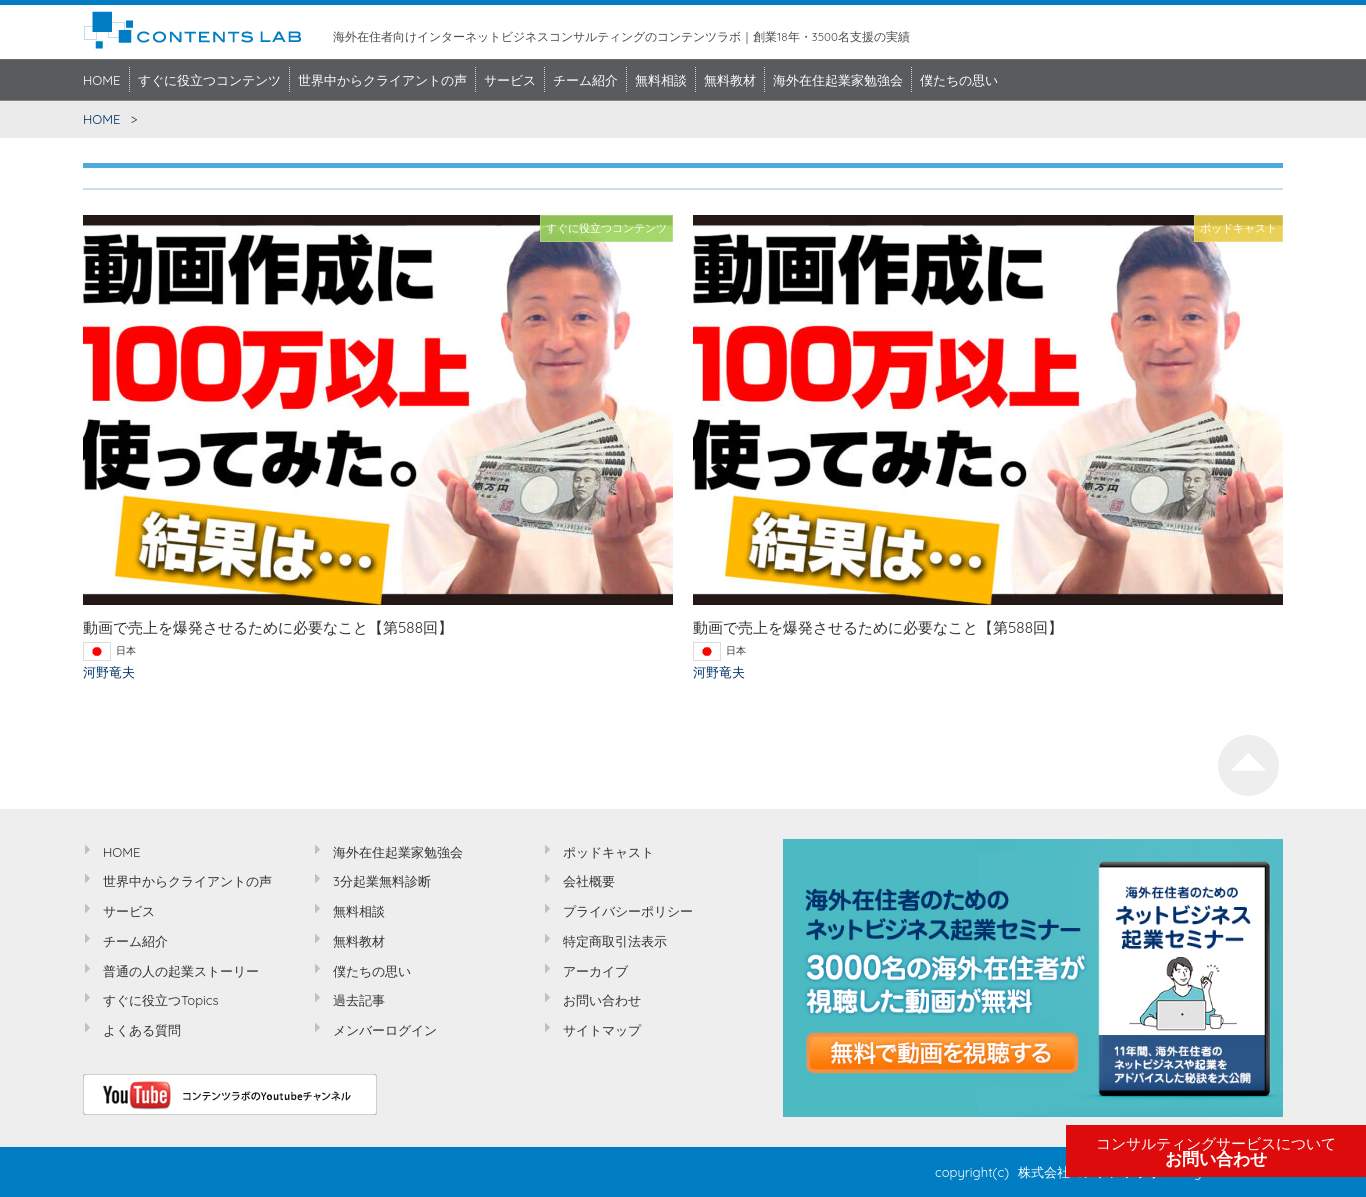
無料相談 (661, 80)
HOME (102, 80)
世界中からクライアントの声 (382, 80)
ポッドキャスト (608, 852)
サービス (510, 80)
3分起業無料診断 (382, 881)
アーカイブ (595, 971)
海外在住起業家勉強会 (838, 80)
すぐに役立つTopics (161, 1000)
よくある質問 (142, 1030)
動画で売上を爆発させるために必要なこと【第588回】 (268, 627)
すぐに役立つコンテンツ (209, 80)
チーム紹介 (585, 80)
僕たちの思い (959, 80)
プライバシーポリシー (628, 911)
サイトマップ (602, 1030)
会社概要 (589, 881)
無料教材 (730, 80)
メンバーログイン (385, 1030)
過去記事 (359, 1000)
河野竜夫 (109, 672)
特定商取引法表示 (615, 941)
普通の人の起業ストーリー (181, 971)
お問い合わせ (1216, 1152)
